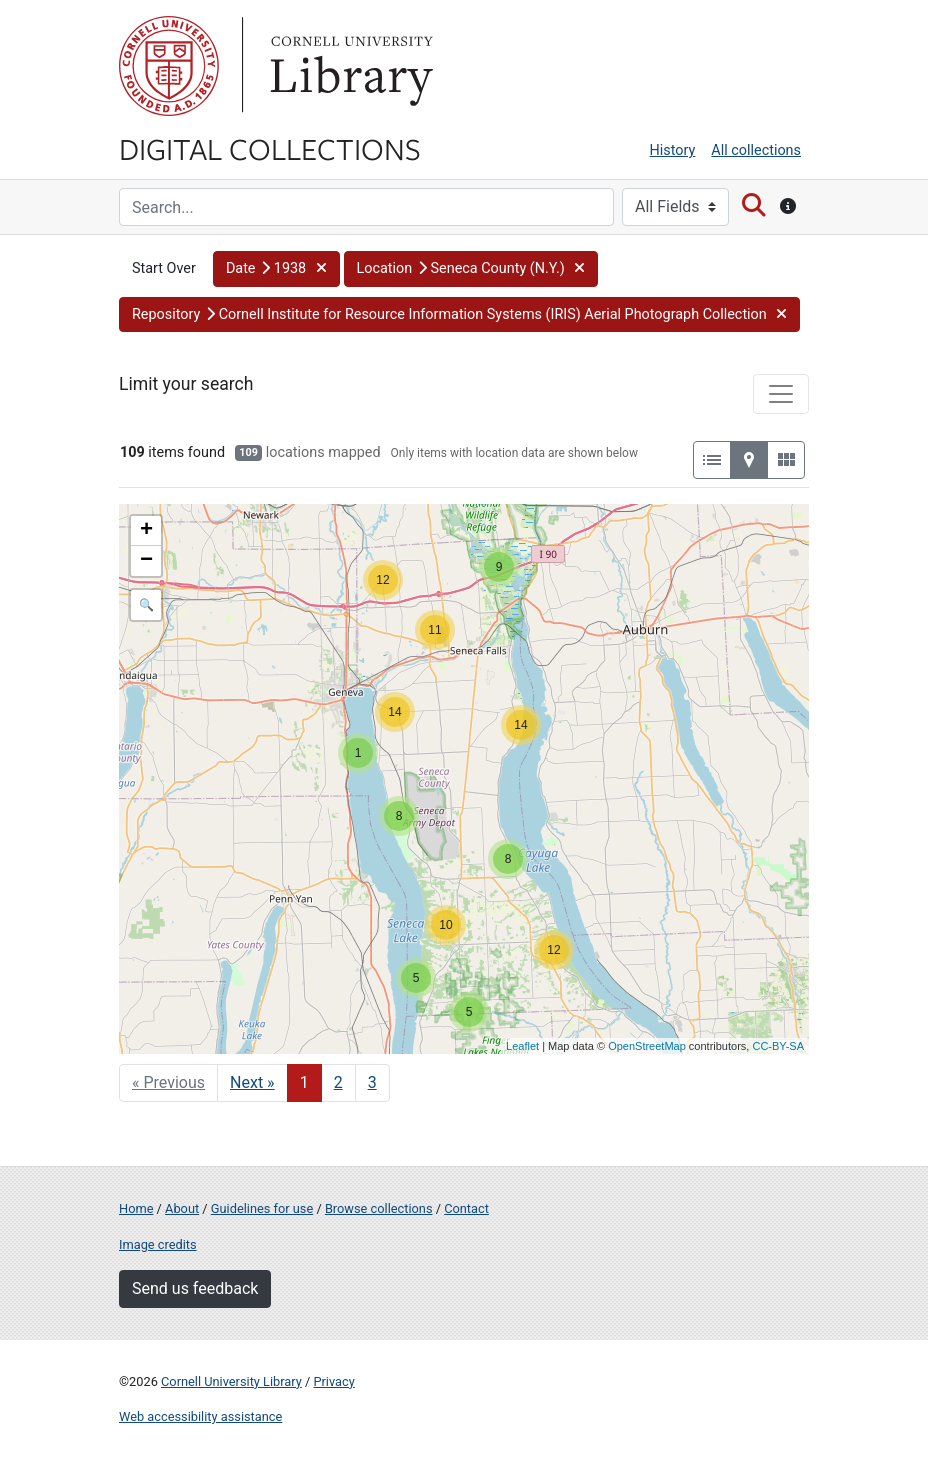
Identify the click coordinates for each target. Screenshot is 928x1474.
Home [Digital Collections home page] (136, 1208)
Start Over (164, 268)
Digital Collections (270, 148)
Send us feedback (195, 1288)
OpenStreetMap (647, 1046)
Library (349, 66)
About (182, 1208)
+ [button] (146, 531)
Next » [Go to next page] (252, 1082)
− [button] (146, 561)
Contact (466, 1208)
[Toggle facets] (781, 394)
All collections (756, 150)
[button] (276, 269)
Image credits (158, 1244)
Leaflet (522, 1046)
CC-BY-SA (778, 1046)
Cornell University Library (231, 1381)
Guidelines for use (262, 1208)
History (673, 150)
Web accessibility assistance (200, 1416)
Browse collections (379, 1208)
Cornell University (169, 66)
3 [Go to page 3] (372, 1082)
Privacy (333, 1381)
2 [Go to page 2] (338, 1082)
